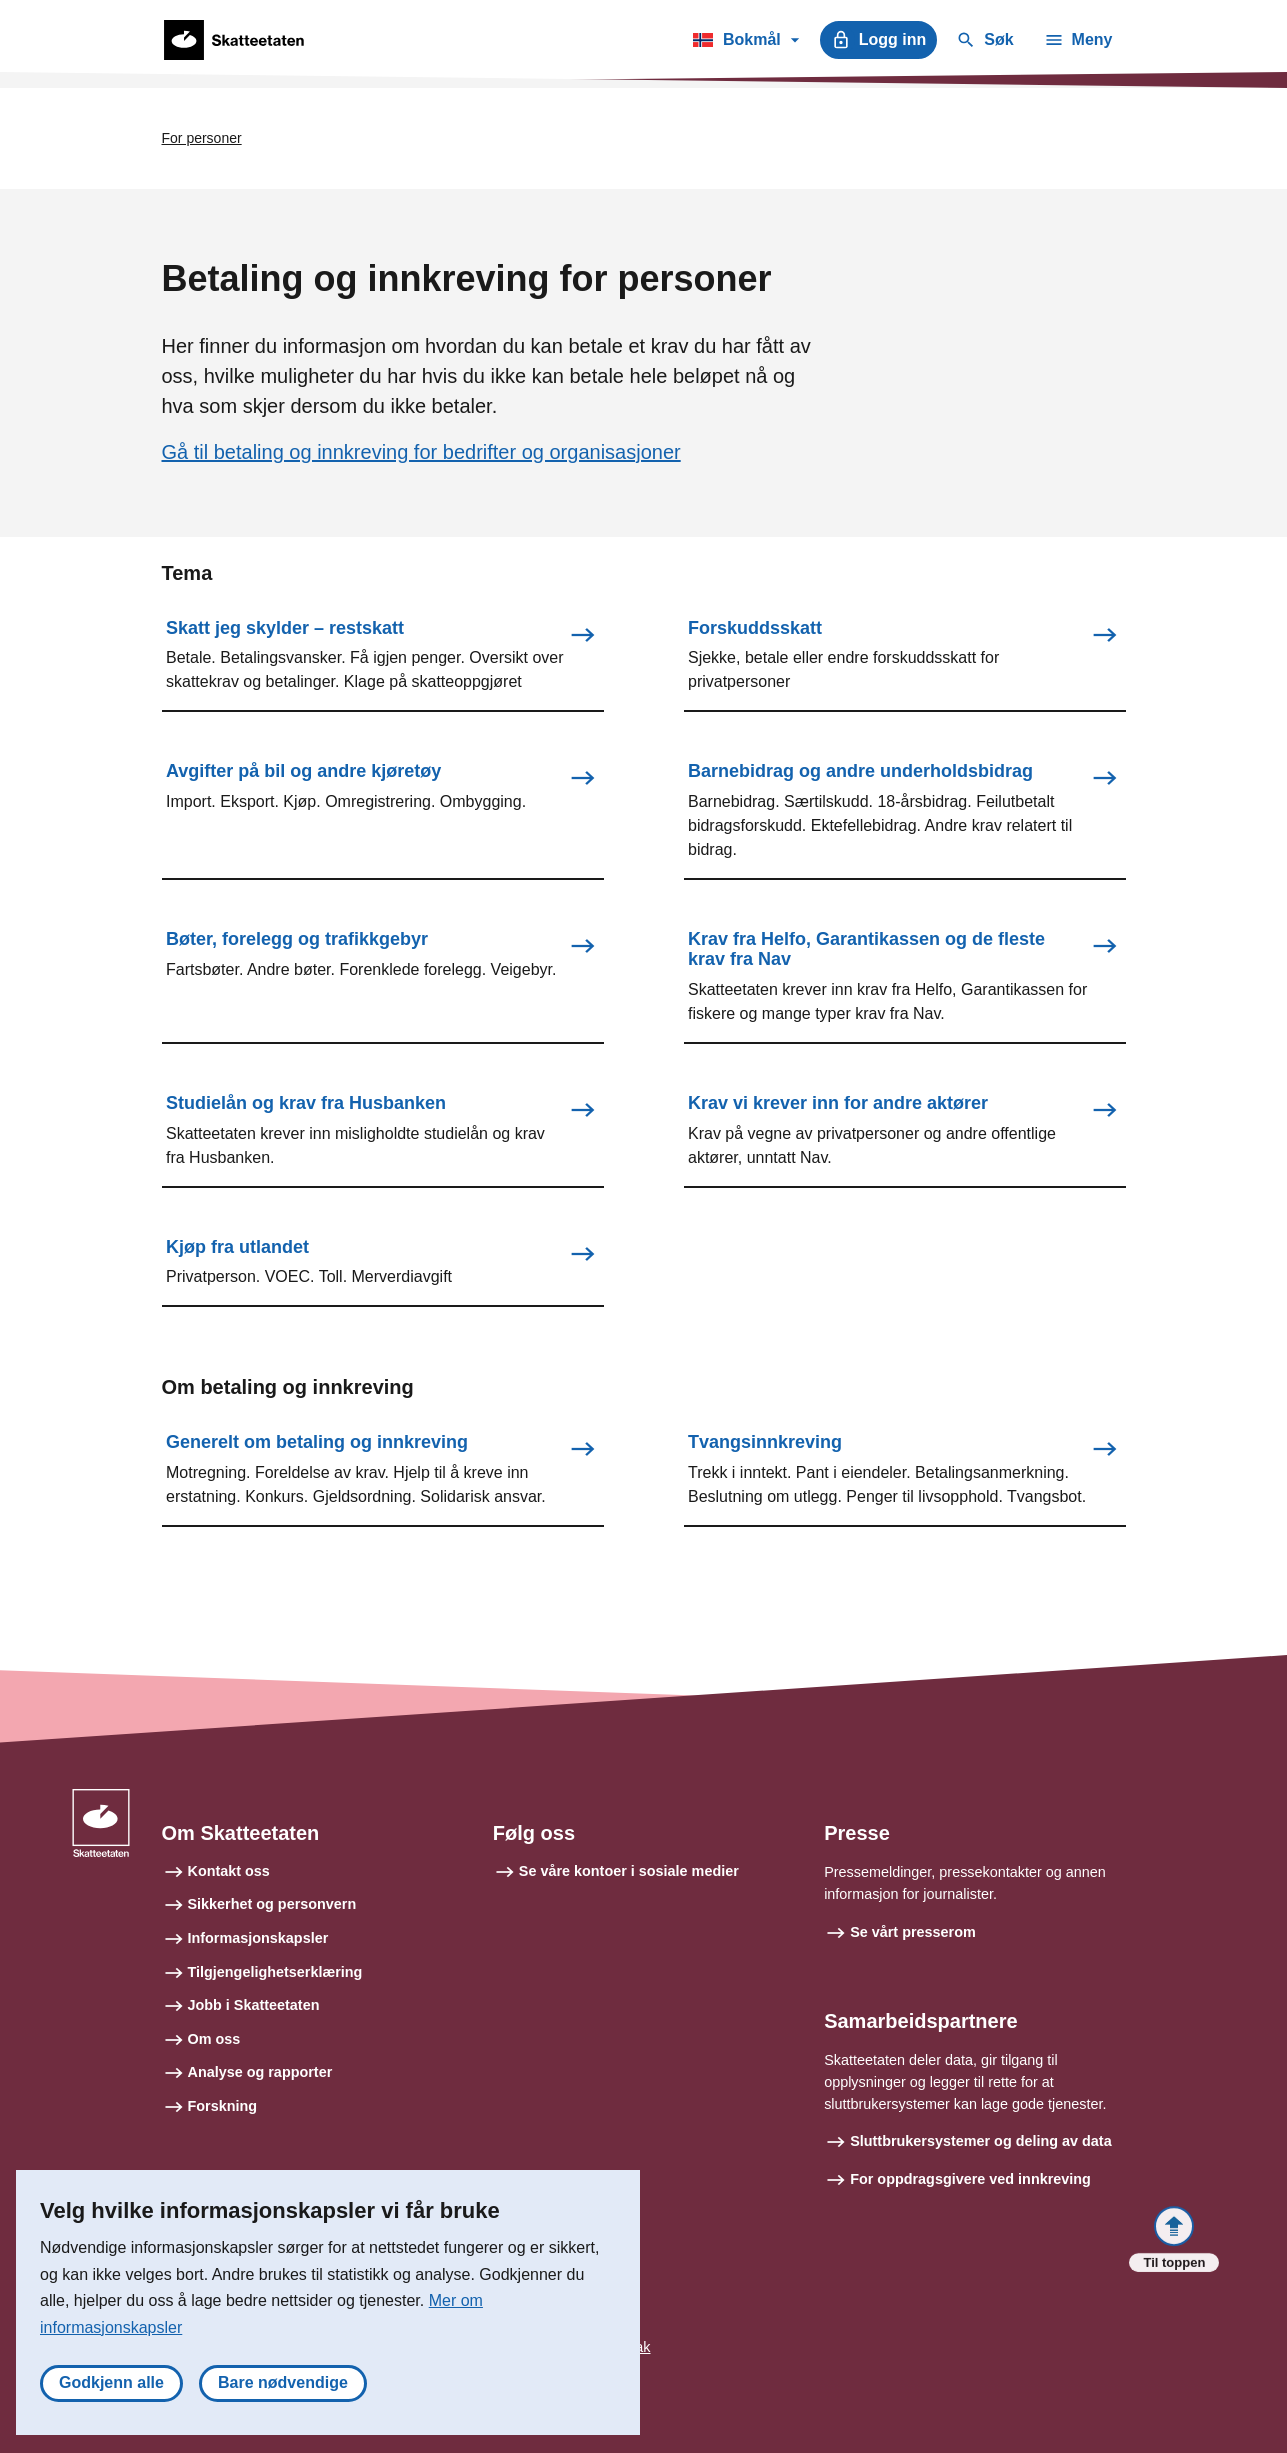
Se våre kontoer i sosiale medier (629, 1871)
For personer (202, 138)
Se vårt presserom (913, 1932)
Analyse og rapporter (260, 2072)
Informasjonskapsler (258, 1938)
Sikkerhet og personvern (272, 1904)
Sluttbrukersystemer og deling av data (981, 2141)
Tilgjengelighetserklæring (275, 1972)
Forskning (223, 2106)
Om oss (214, 2039)
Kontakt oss (229, 1871)
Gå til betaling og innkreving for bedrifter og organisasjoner (421, 452)
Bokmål (745, 43)
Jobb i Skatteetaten (254, 2005)
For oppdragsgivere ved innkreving (970, 2179)
